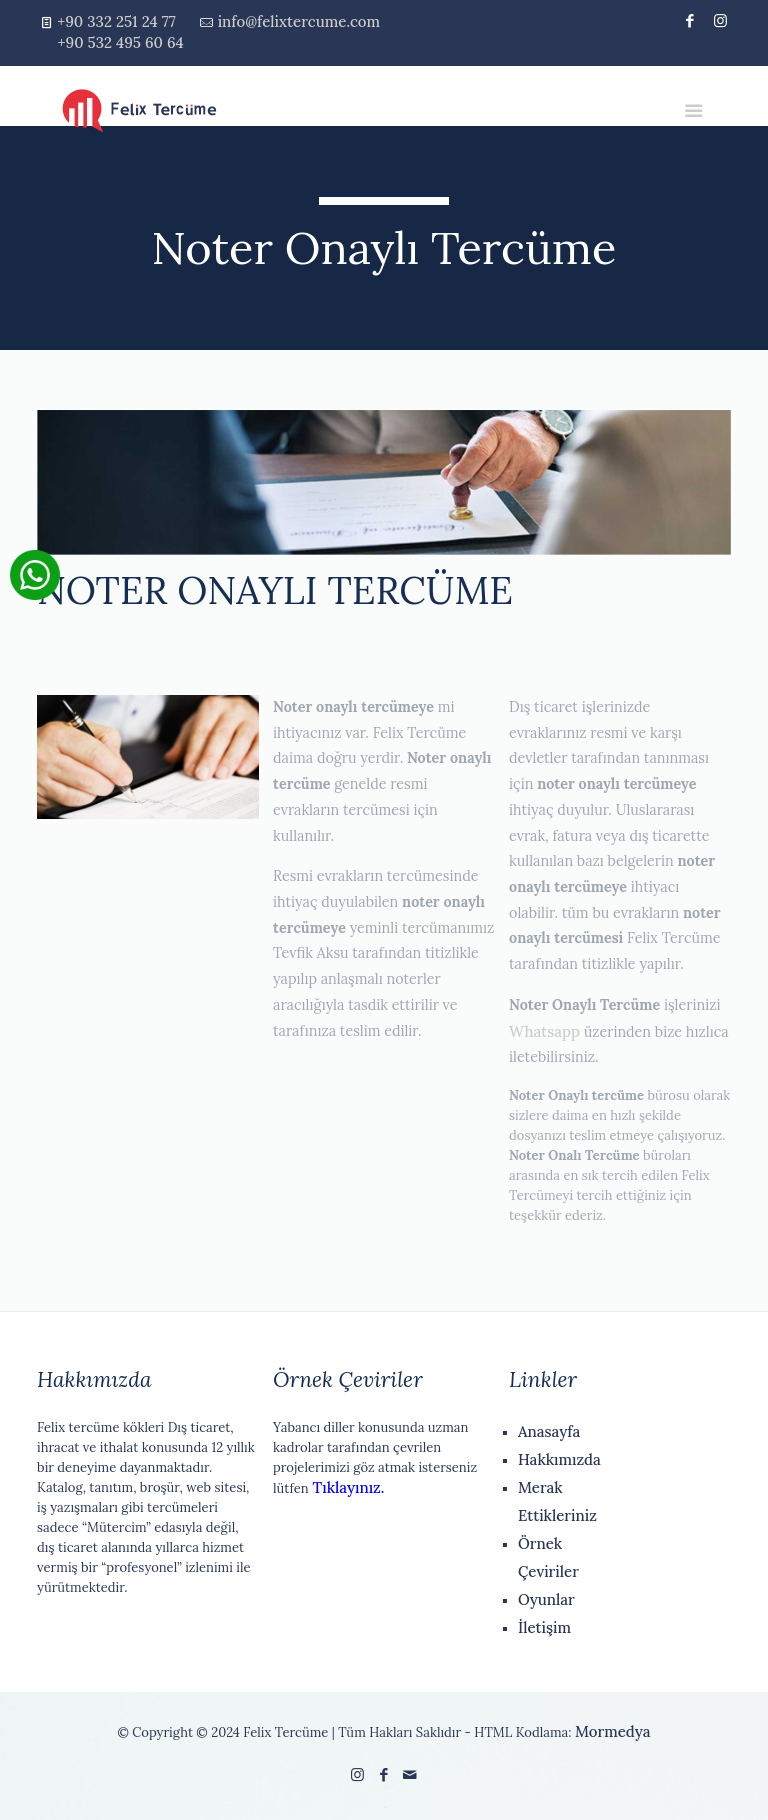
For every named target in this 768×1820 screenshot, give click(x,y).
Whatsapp (544, 1031)
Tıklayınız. (347, 1487)
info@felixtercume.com (299, 21)
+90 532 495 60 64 (121, 42)
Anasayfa (549, 1431)
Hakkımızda (559, 1459)
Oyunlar (546, 1599)
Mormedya (613, 1731)
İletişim (544, 1627)
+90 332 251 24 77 (116, 21)
